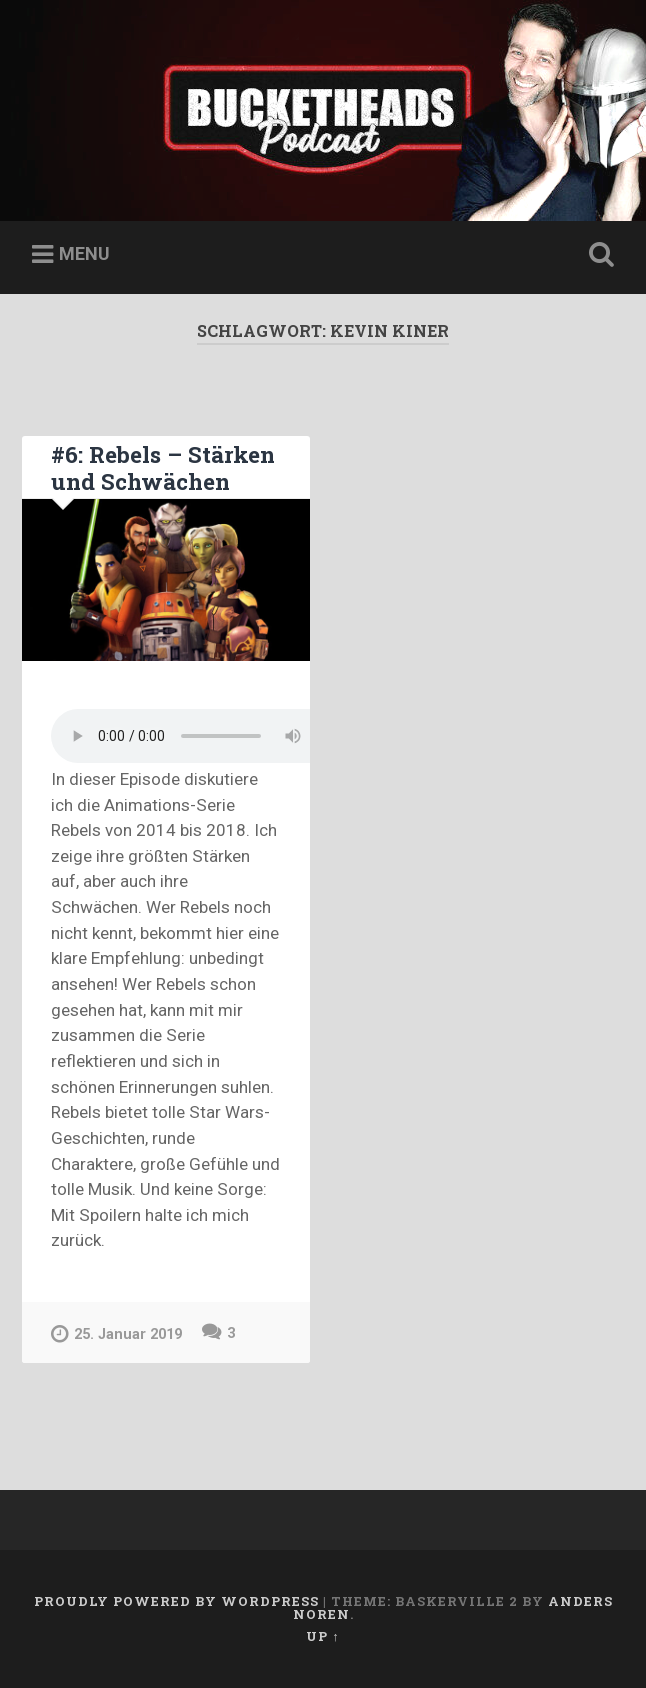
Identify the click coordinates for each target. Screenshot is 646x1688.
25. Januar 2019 (116, 1333)
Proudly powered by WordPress (176, 1601)
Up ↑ (322, 1636)
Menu (84, 253)
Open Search (598, 255)
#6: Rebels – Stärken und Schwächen (163, 467)
